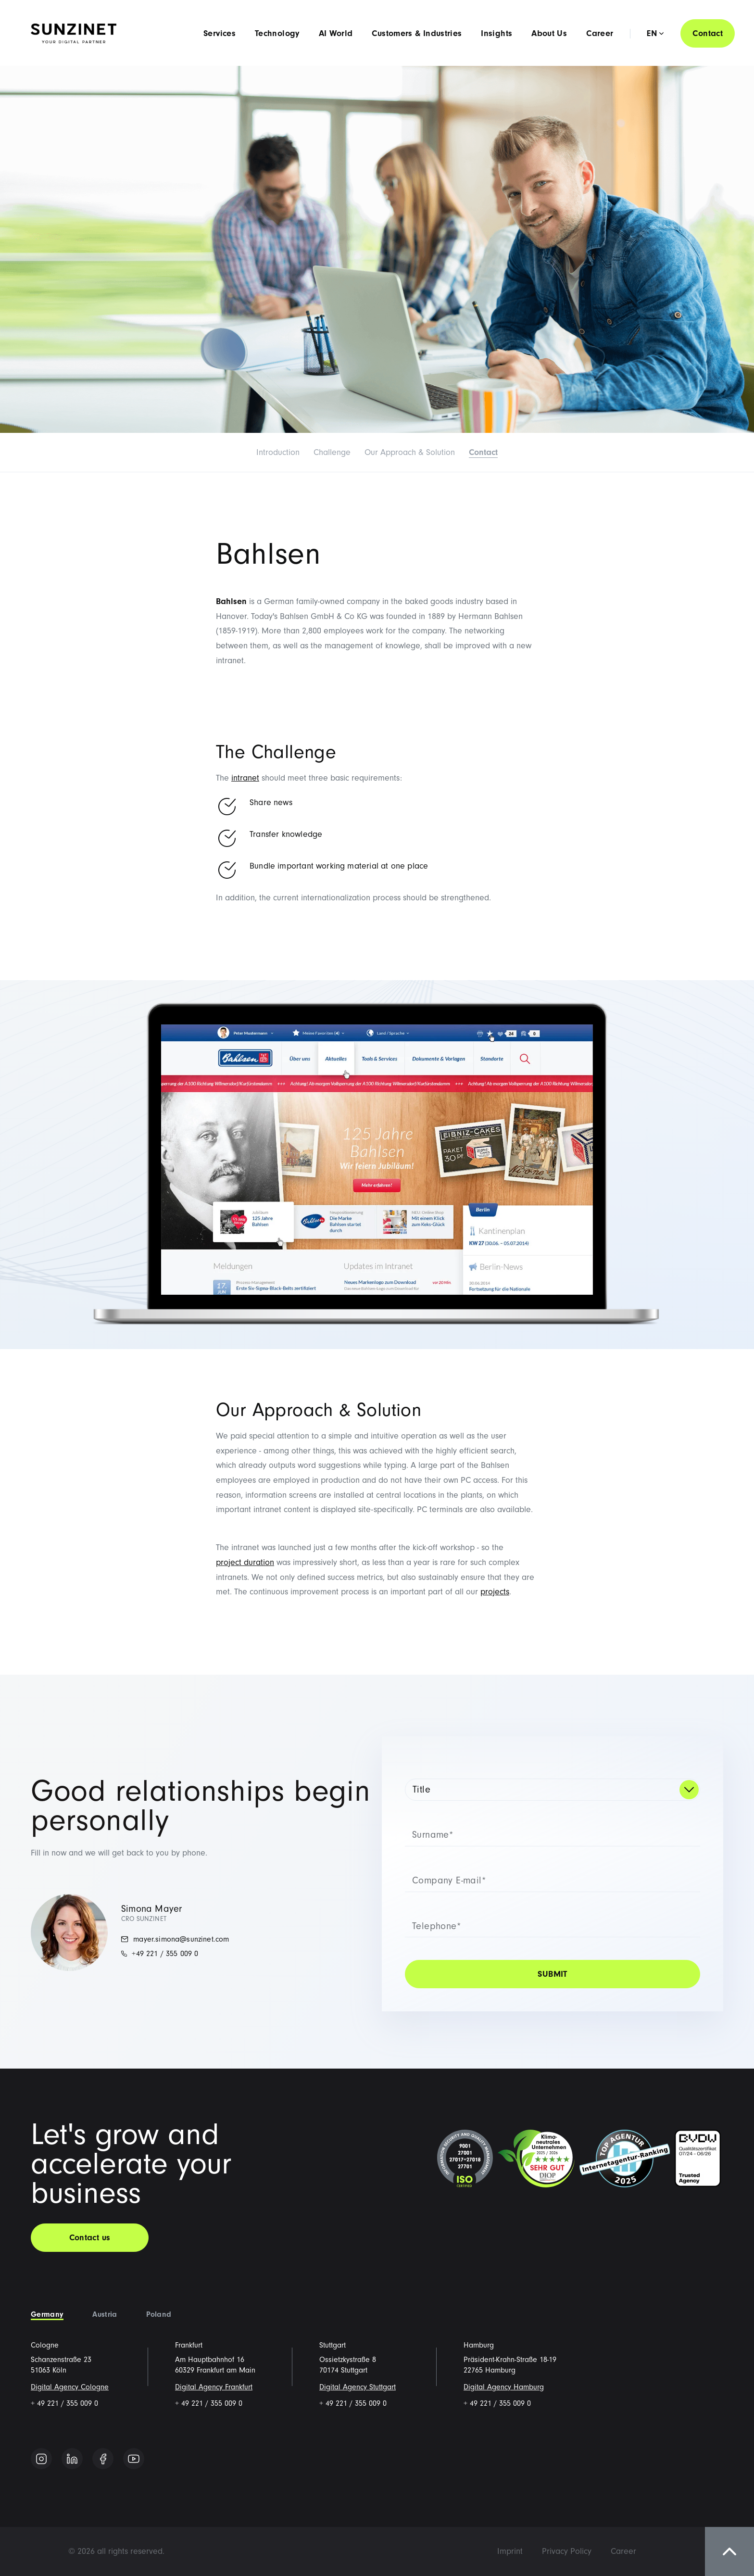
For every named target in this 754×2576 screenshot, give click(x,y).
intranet (245, 778)
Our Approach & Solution (409, 452)
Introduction (278, 452)
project (228, 1562)
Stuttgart (332, 2345)
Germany (47, 2314)
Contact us (90, 2238)
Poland (159, 2314)
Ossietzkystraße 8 (347, 2359)
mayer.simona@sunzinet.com (175, 1939)
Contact (707, 33)
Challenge (332, 452)
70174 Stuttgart (343, 2370)
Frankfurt (188, 2345)
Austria (104, 2314)
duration (257, 1562)
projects (494, 1592)
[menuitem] (510, 2551)
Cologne (45, 2345)
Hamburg (479, 2345)
